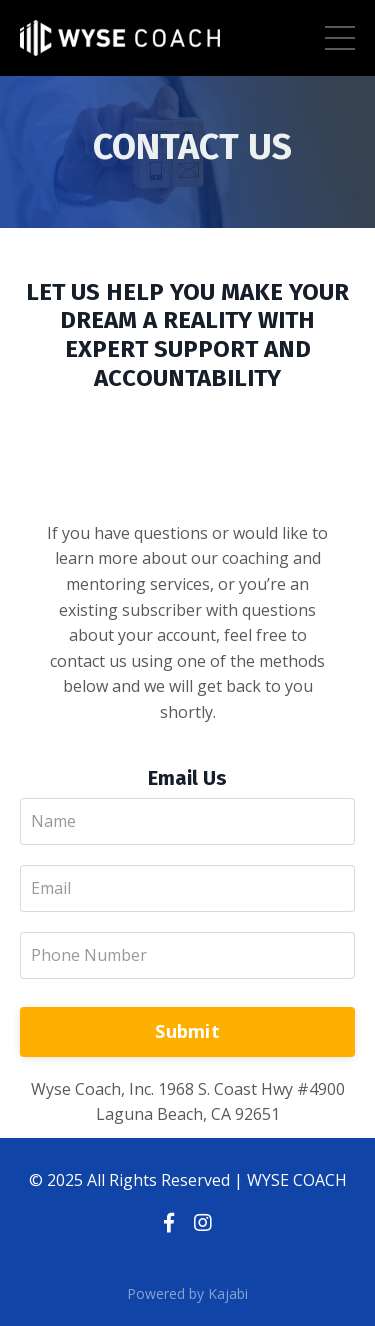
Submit (187, 1031)
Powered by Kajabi (187, 1293)
